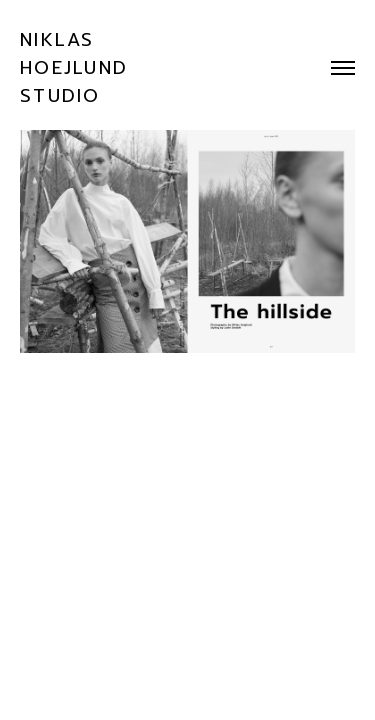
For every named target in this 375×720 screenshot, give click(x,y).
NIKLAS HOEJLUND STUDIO (74, 68)
